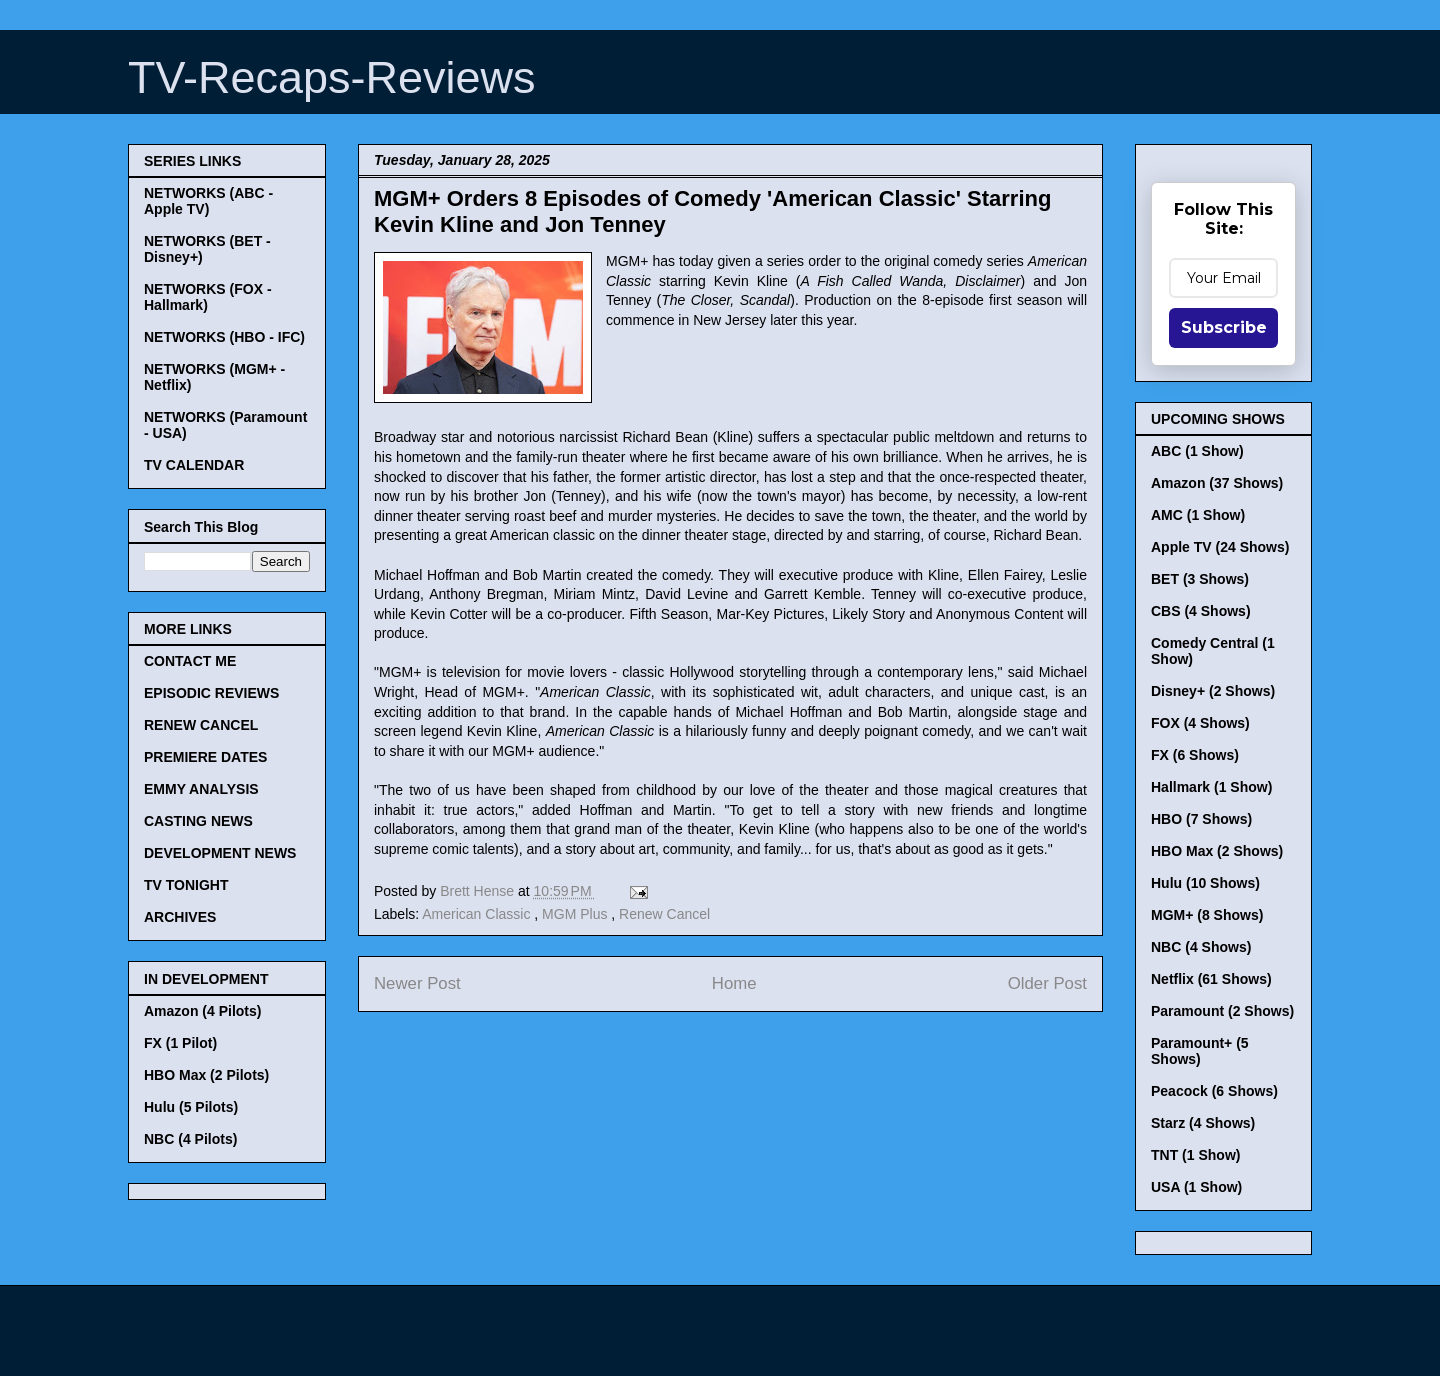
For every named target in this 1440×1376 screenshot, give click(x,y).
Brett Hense (479, 891)
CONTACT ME (190, 661)
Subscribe (1224, 327)
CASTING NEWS (198, 821)
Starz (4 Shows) (1203, 1123)
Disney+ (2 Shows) (1213, 691)
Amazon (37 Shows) (1217, 483)
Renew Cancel (664, 914)
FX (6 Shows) (1195, 755)
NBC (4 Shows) (1201, 947)
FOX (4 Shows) (1200, 723)
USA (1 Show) (1196, 1187)
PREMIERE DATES (205, 757)
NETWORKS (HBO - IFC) (224, 337)
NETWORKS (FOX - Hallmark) (208, 297)
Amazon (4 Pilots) (202, 1011)
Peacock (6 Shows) (1214, 1091)
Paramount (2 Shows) (1222, 1011)
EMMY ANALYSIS (201, 789)
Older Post (1047, 983)
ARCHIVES (180, 917)
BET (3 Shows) (1200, 579)
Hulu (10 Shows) (1205, 883)
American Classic (478, 914)
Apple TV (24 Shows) (1220, 547)
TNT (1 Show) (1195, 1155)
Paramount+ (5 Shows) (1200, 1051)
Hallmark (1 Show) (1211, 787)
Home (734, 983)
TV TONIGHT (186, 885)
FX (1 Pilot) (180, 1043)
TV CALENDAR (194, 465)
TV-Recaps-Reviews (332, 77)
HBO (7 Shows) (1201, 819)
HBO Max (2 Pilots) (206, 1075)
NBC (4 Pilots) (190, 1139)
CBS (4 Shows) (1201, 611)
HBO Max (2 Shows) (1217, 851)
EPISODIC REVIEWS (211, 693)
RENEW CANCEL (201, 725)
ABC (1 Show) (1197, 451)
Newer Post (417, 983)
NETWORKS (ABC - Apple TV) (208, 201)
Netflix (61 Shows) (1211, 979)
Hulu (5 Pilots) (191, 1107)
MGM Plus (576, 914)
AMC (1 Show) (1198, 515)
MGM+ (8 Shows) (1207, 915)
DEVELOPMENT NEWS (220, 853)
